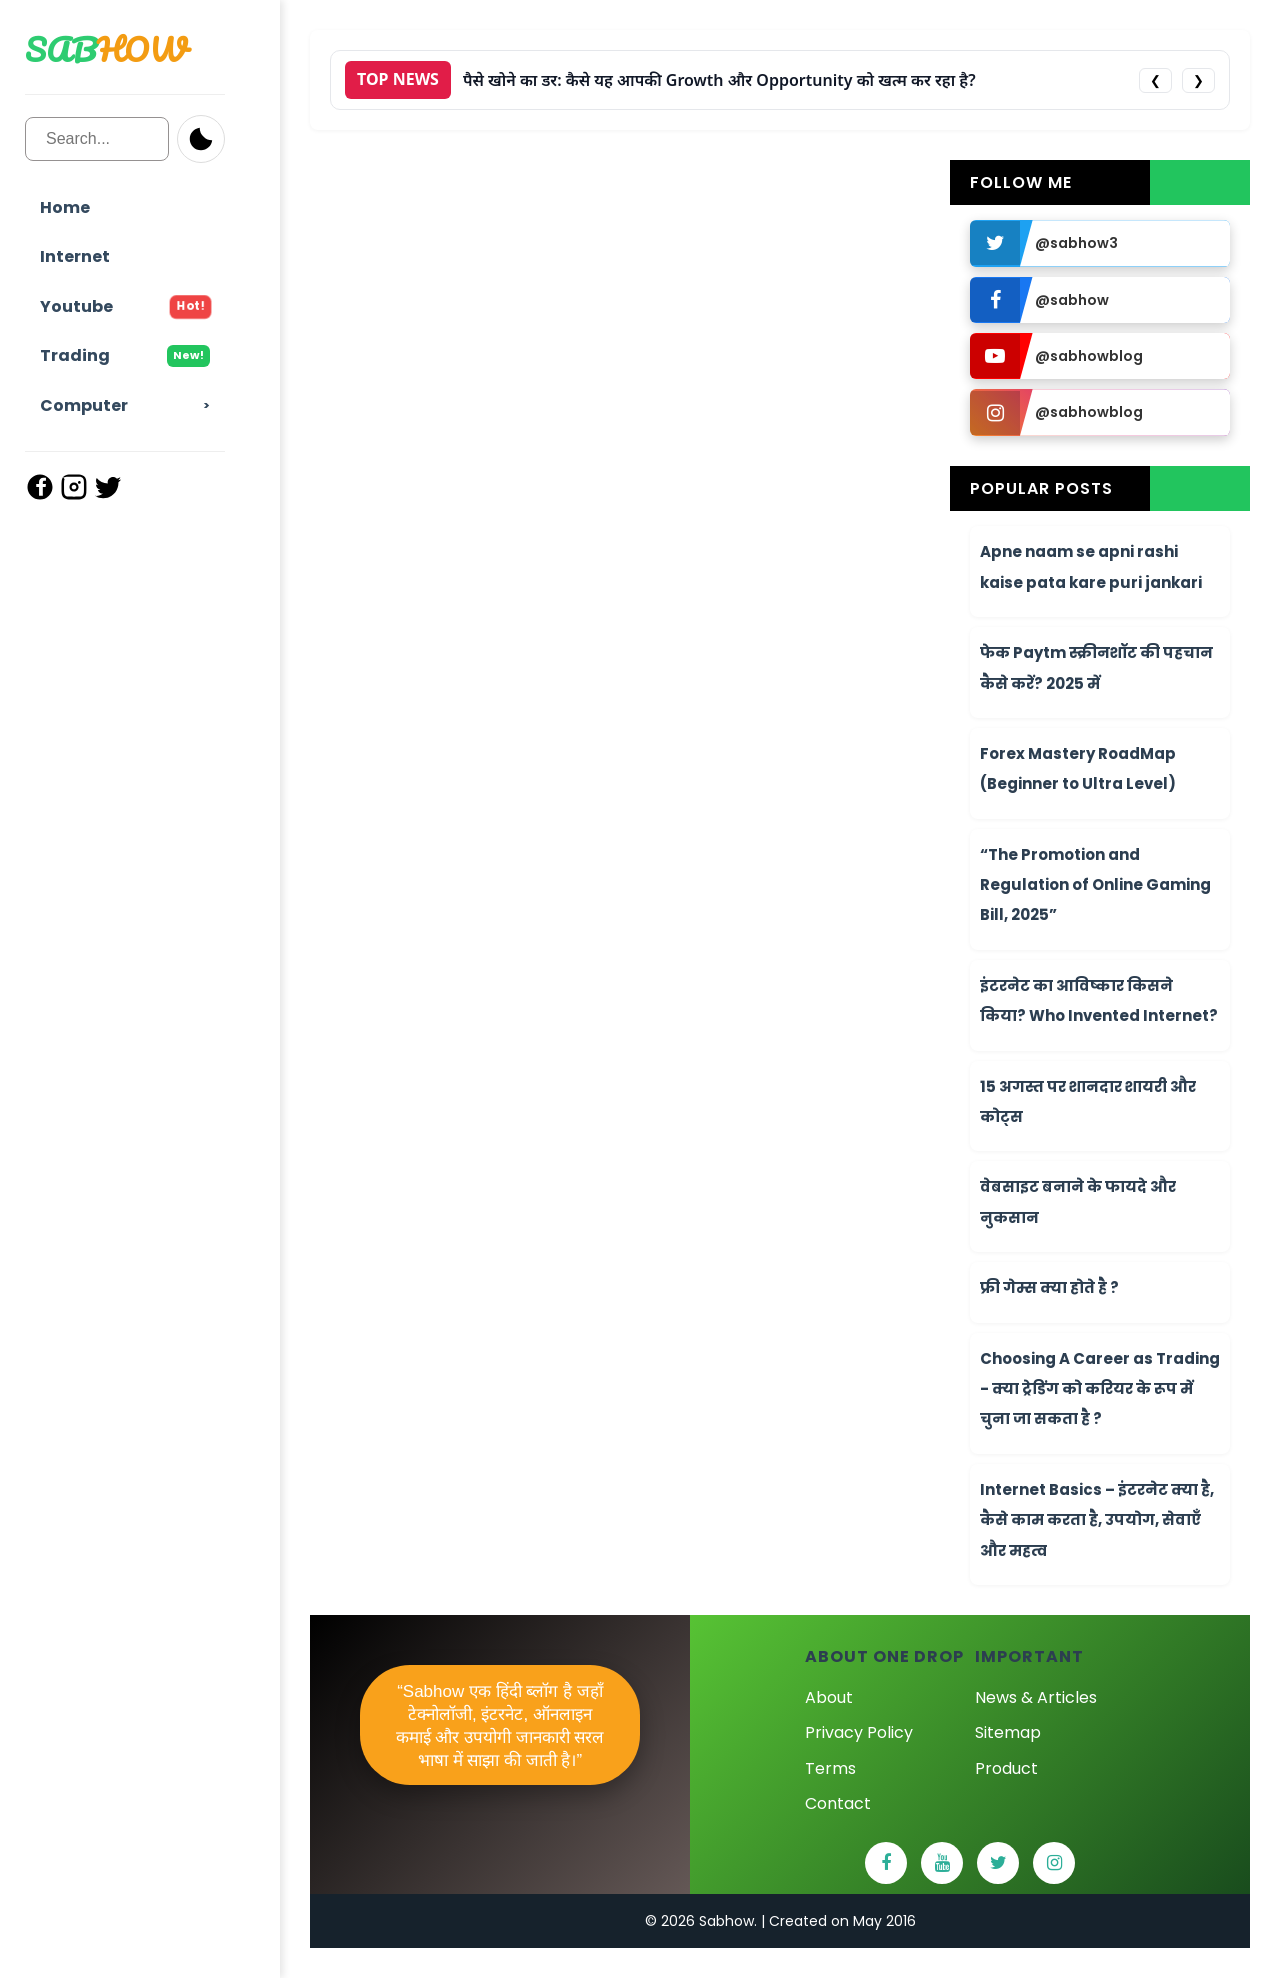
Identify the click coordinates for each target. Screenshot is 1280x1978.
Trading (125, 355)
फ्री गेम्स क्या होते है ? (1049, 1287)
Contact (838, 1803)
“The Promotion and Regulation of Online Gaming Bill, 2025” (1095, 885)
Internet (75, 256)
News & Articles (1036, 1697)
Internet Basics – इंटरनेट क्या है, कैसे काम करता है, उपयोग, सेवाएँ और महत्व (1097, 1520)
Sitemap (1008, 1732)
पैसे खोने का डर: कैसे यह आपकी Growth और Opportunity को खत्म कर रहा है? (719, 80)
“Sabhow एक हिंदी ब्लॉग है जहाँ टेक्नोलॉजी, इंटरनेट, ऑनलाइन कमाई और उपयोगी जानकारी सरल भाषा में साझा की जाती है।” (500, 1726)
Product (1006, 1768)
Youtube (125, 306)
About (829, 1697)
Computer (84, 405)
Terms (830, 1768)
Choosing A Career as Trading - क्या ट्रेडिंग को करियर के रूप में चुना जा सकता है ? (1100, 1389)
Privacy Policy (859, 1732)
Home (65, 207)
